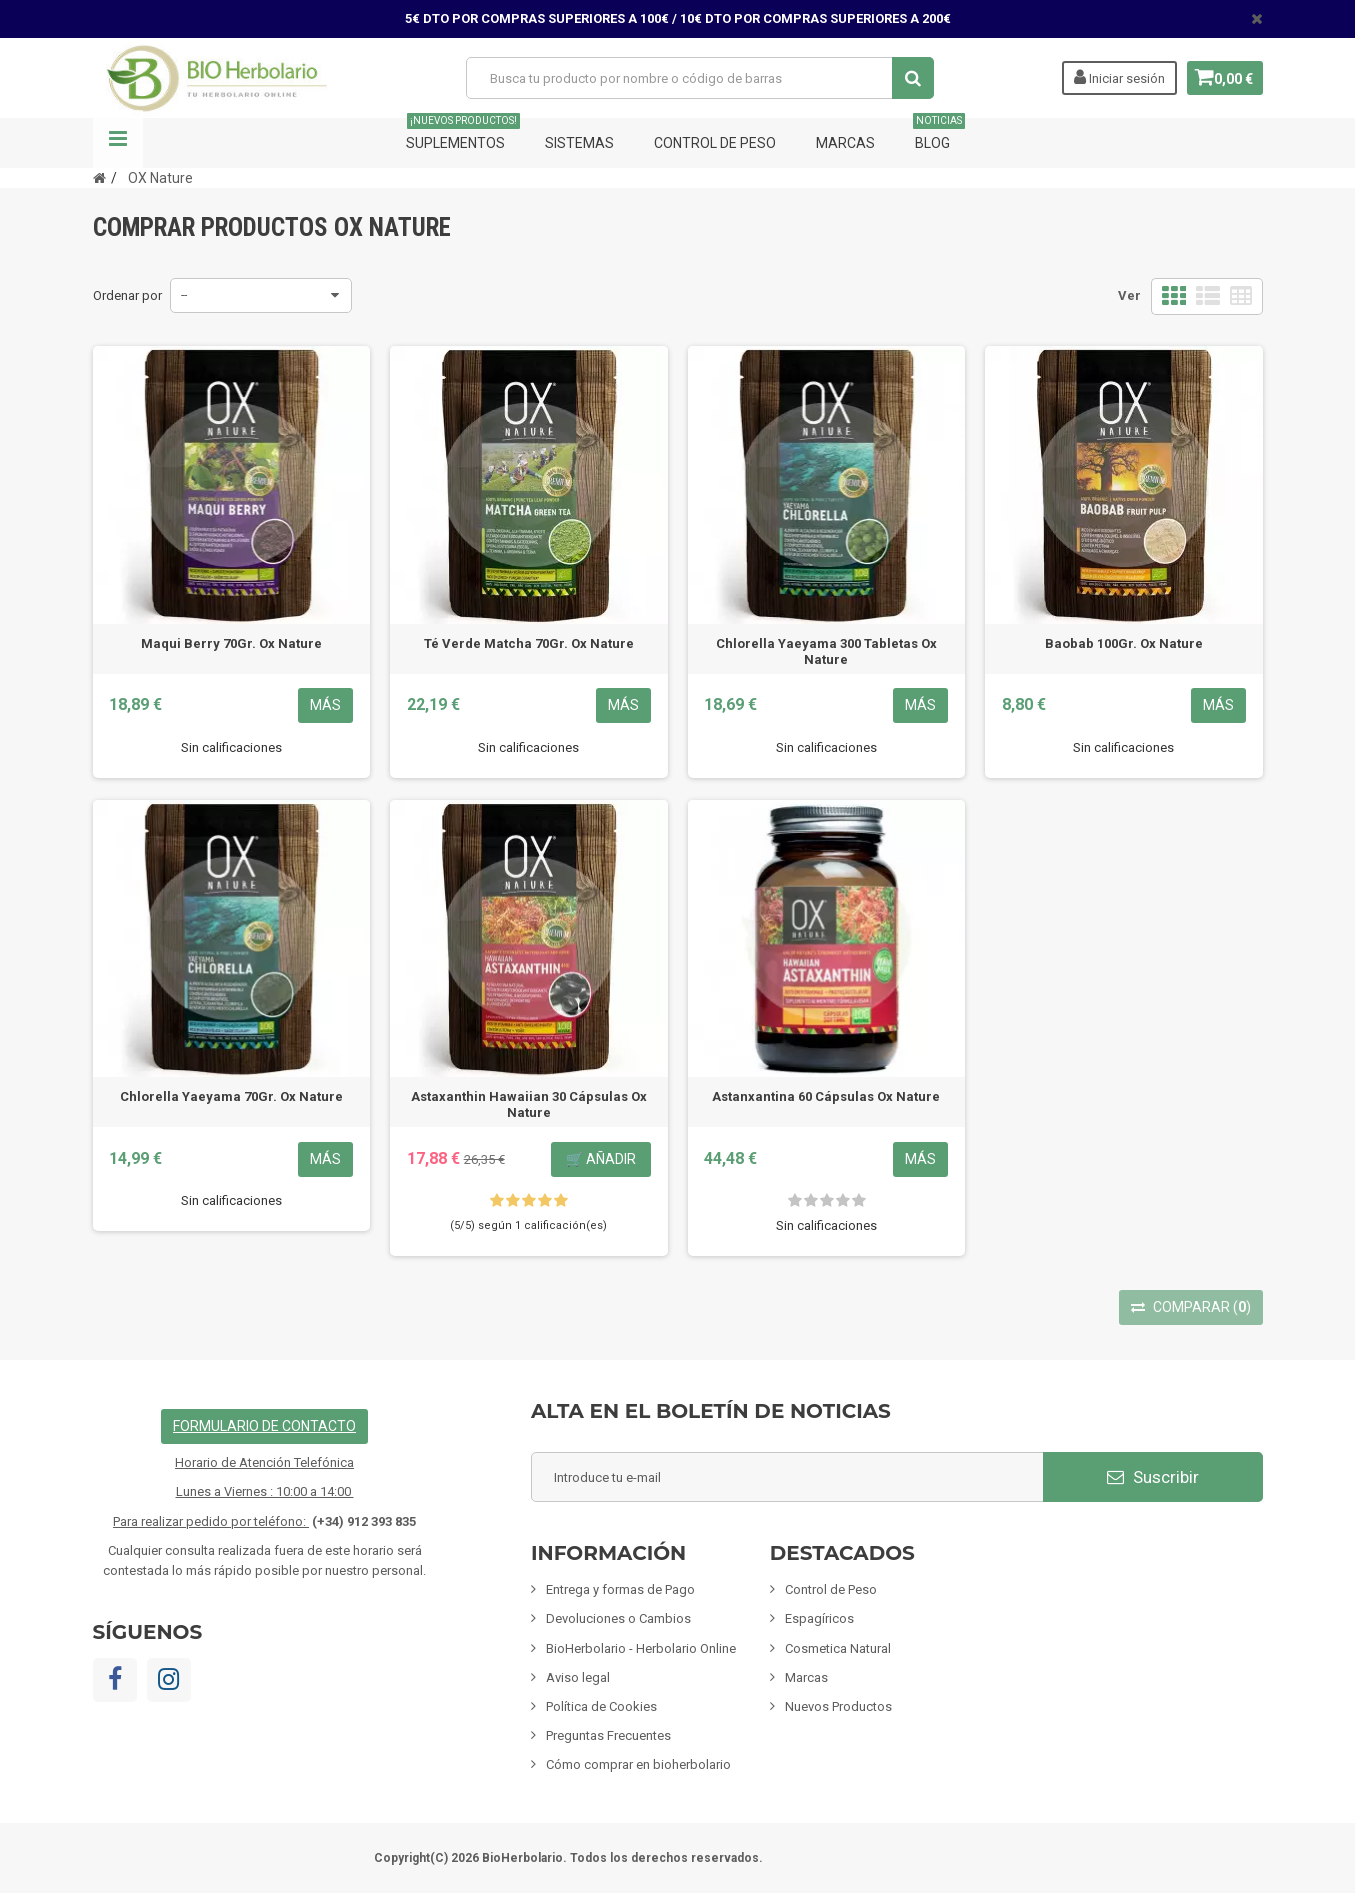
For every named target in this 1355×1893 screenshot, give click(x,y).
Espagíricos (819, 1618)
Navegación (118, 143)
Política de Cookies (601, 1706)
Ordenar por (127, 295)
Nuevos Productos (838, 1706)
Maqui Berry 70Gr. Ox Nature (231, 643)
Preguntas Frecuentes (608, 1735)
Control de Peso (715, 143)
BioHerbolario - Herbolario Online (641, 1648)
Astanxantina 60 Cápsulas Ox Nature (826, 1096)
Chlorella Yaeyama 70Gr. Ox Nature (231, 1096)
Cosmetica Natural (838, 1648)
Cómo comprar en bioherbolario (638, 1764)
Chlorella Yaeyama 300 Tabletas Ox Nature (826, 651)
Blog (939, 134)
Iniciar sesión (1112, 77)
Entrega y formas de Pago (620, 1589)
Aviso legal (578, 1677)
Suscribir (1153, 1477)
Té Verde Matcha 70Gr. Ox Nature (529, 643)
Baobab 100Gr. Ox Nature (1124, 643)
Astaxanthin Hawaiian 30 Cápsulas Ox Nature (529, 1104)
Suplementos (463, 134)
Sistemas (579, 143)
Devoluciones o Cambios (618, 1618)
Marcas (845, 143)
